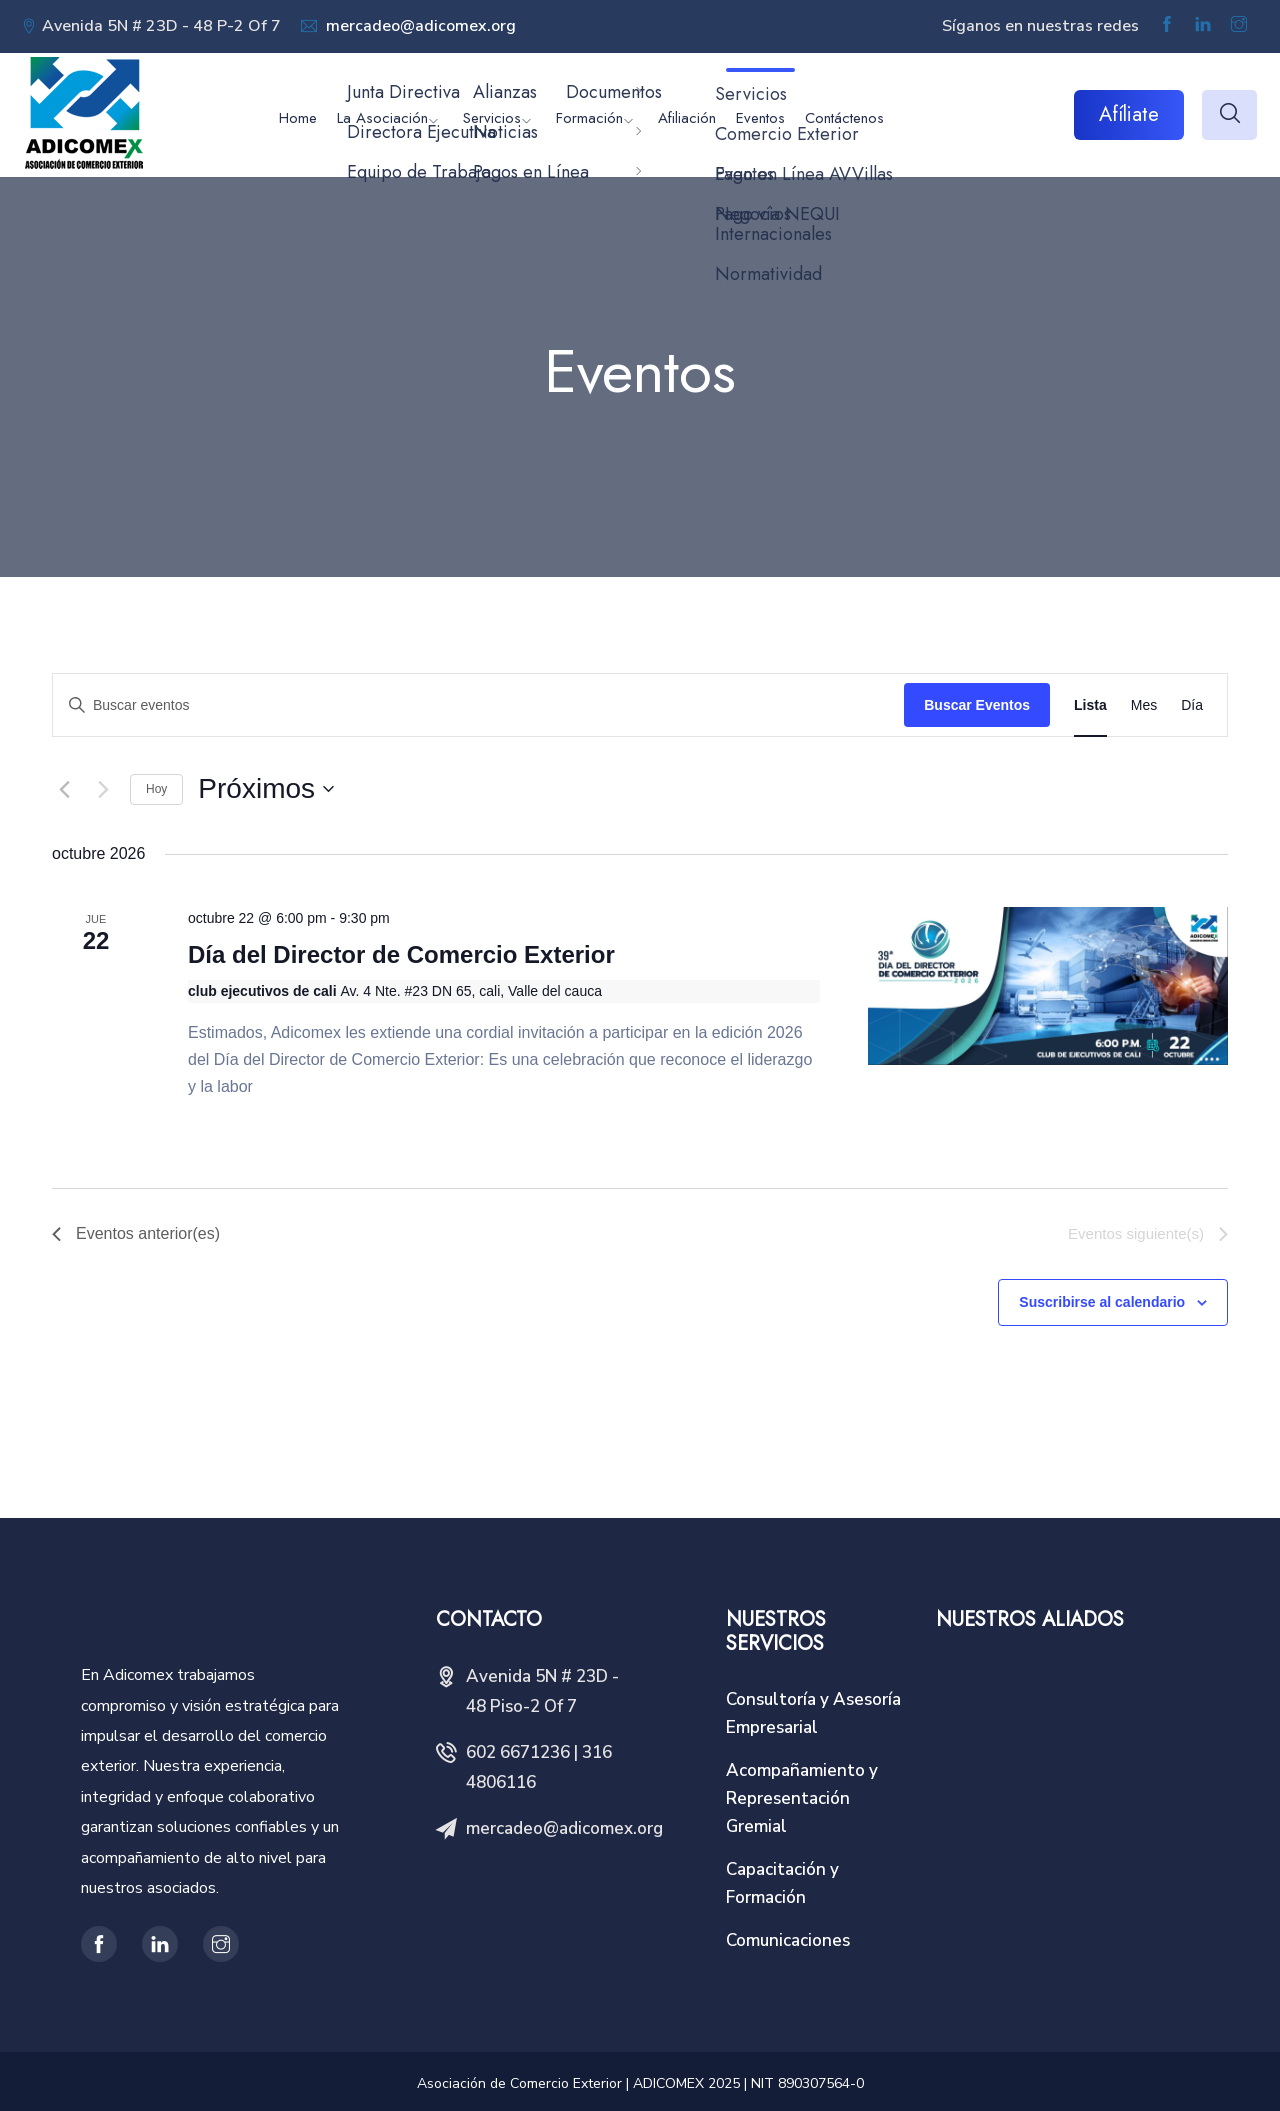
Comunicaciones (788, 1940)
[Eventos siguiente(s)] (103, 789)
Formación (589, 118)
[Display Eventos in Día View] (1192, 705)
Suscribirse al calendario (1102, 1302)
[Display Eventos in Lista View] (1090, 705)
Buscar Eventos (977, 705)
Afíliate (1129, 114)
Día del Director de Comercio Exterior (401, 954)
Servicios (492, 118)
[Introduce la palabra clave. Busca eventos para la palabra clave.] (478, 705)
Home (298, 118)
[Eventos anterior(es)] (64, 789)
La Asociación (382, 118)
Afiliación (687, 118)
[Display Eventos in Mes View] (1144, 705)
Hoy (156, 789)
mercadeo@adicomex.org (419, 26)
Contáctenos (844, 118)
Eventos (760, 118)
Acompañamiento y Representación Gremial (802, 1798)
